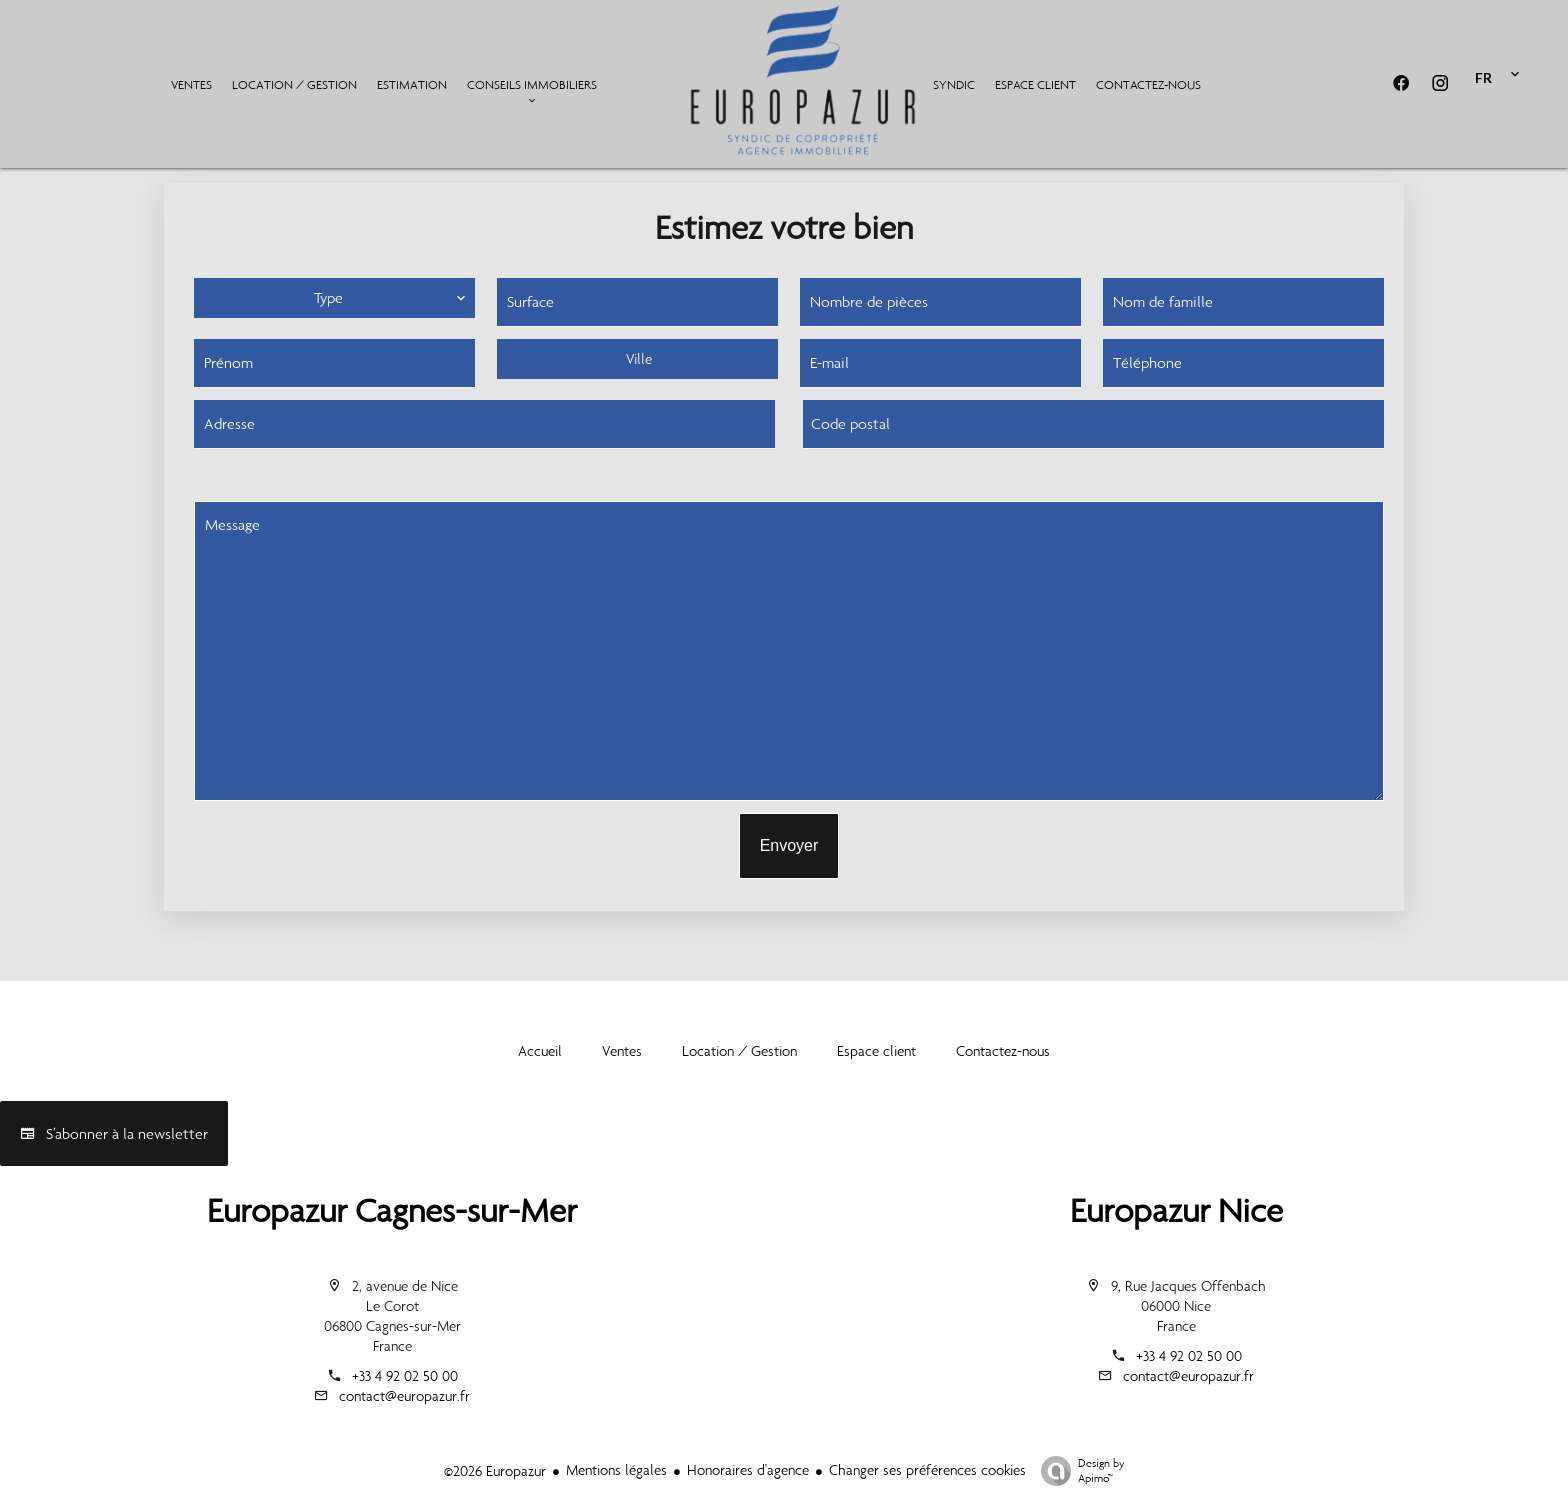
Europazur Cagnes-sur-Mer (392, 1210)
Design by (1078, 1471)
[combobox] (637, 359)
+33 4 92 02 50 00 (405, 1376)
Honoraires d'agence (748, 1470)
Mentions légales (616, 1470)
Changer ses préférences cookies (927, 1470)
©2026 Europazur (495, 1471)
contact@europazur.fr (404, 1396)
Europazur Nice (1176, 1210)
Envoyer (789, 845)
